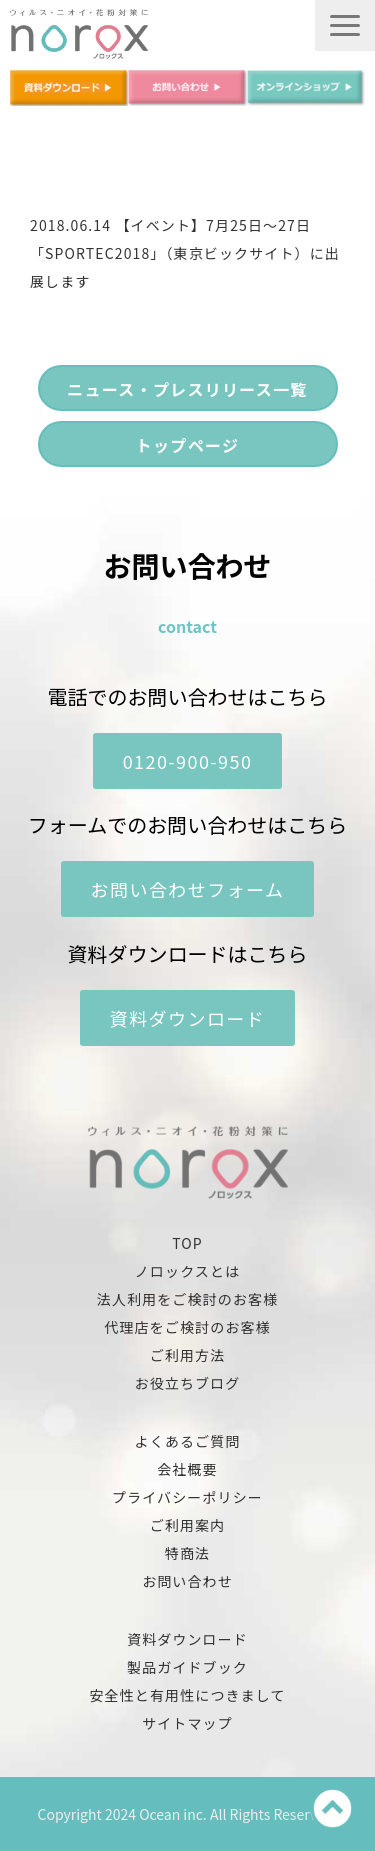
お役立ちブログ (188, 1383)
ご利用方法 (188, 1355)
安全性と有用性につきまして (187, 1695)
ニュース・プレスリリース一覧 (187, 389)
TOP (187, 1243)
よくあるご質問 (188, 1441)
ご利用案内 (188, 1525)
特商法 (187, 1553)
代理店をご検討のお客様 (187, 1327)
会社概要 (187, 1469)
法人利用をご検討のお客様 (187, 1299)
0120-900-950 (188, 761)
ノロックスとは (187, 1271)
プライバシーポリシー (187, 1497)
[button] (345, 25)
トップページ (187, 445)
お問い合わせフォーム (188, 889)
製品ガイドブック (187, 1667)
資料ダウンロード (188, 1018)
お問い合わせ (187, 1581)
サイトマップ (187, 1723)
